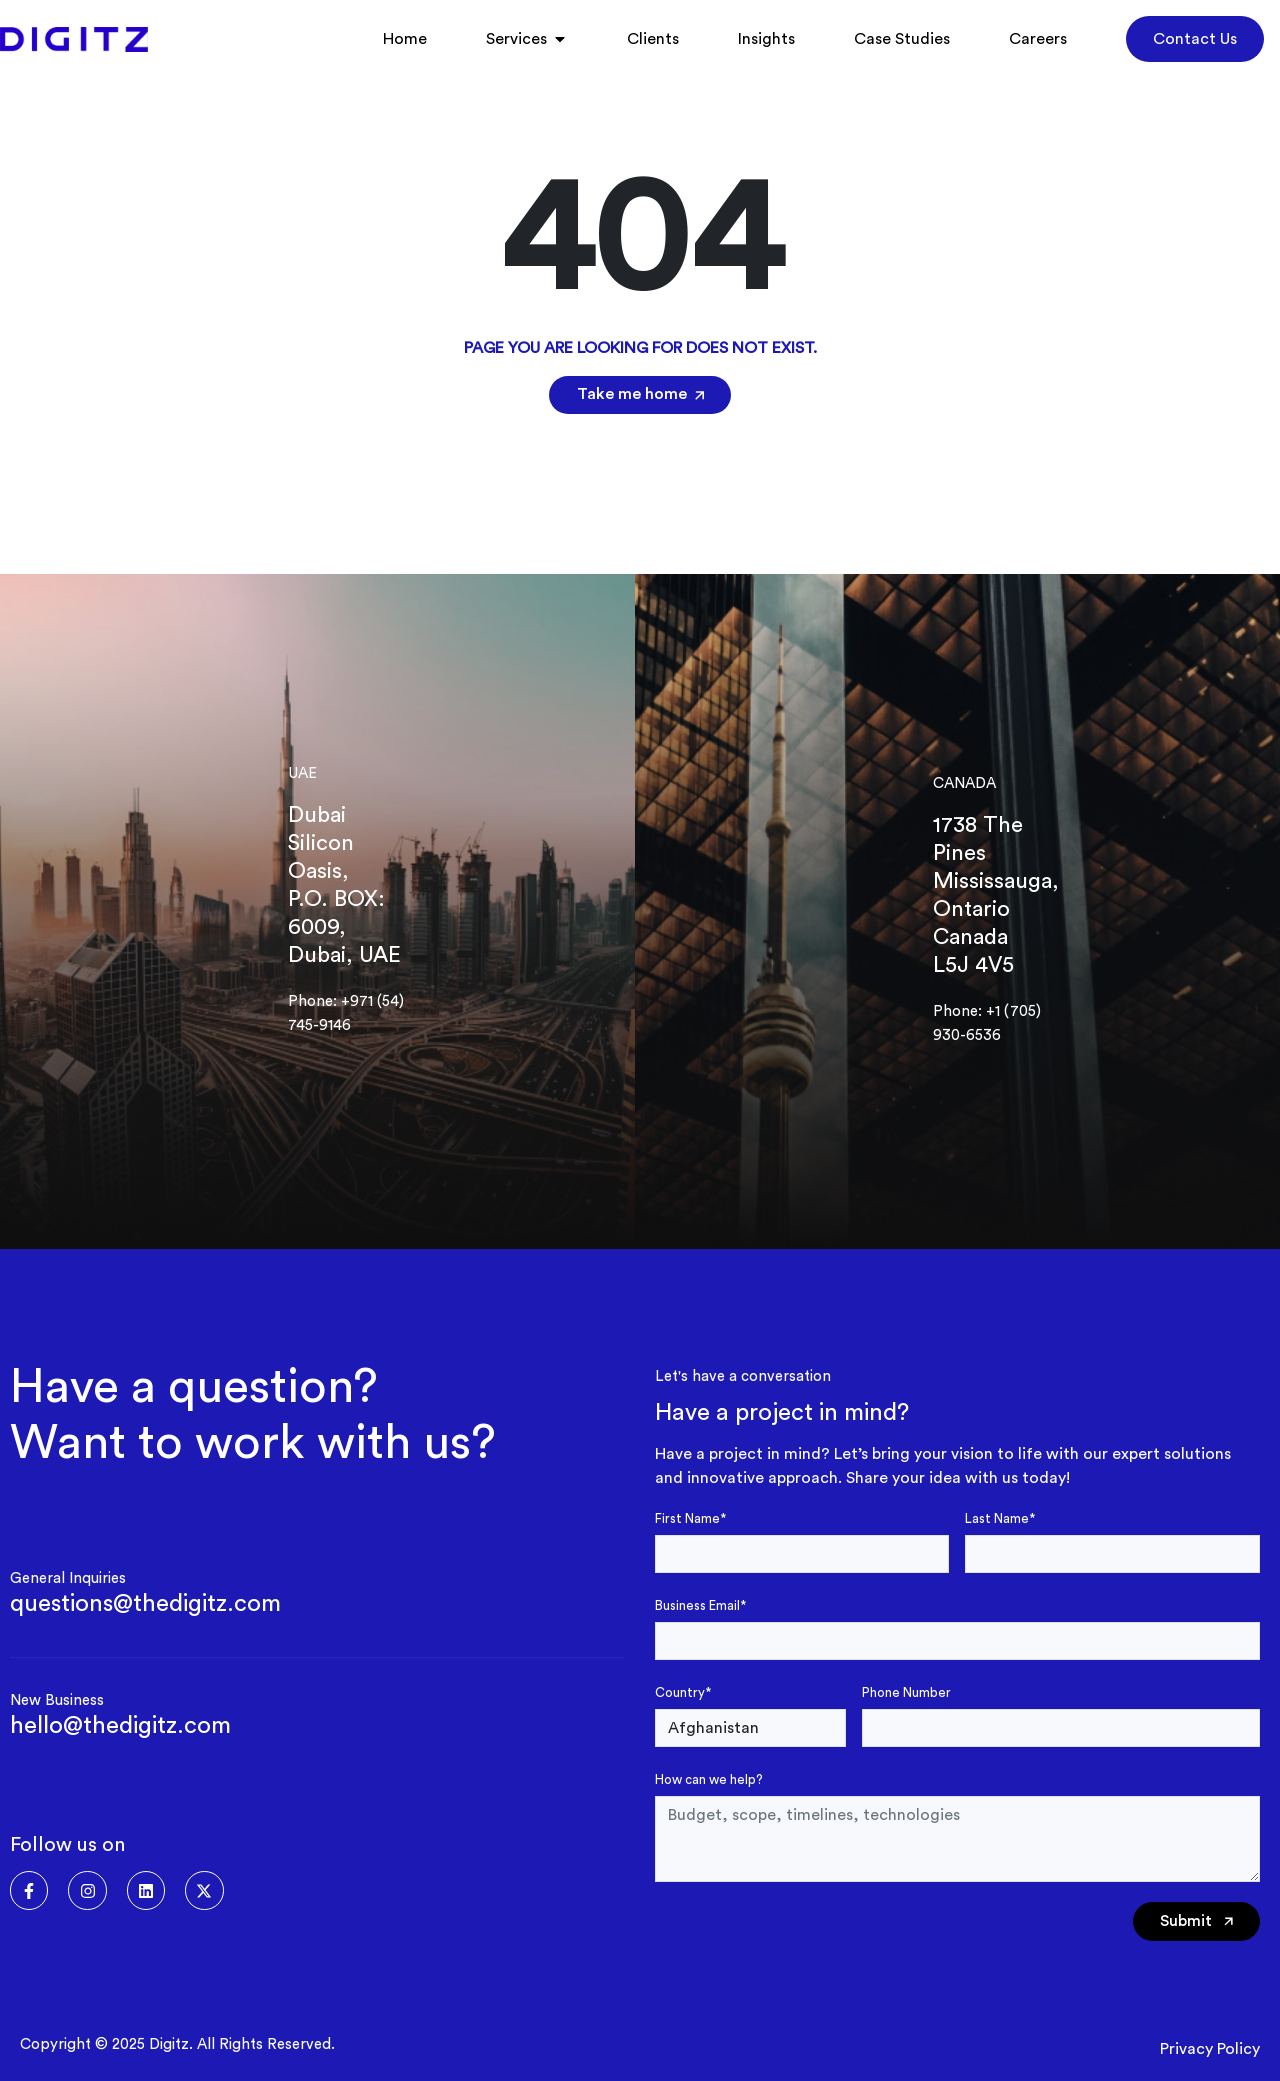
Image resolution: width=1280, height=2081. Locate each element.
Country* (683, 1692)
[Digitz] (74, 39)
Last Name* (1000, 1518)
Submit (1196, 1921)
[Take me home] (695, 395)
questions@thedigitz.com (145, 1604)
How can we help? (709, 1779)
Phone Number (906, 1692)
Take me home (632, 394)
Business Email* (700, 1605)
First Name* (690, 1518)
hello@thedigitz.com (120, 1726)
